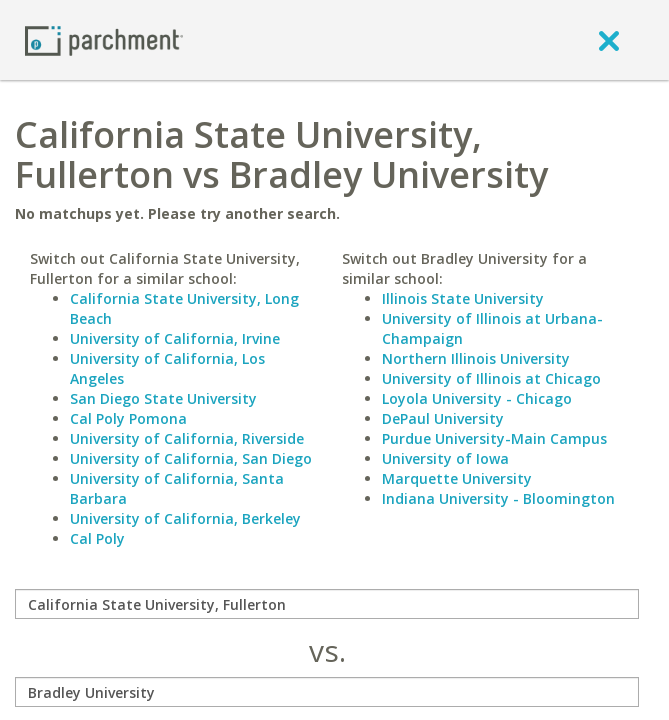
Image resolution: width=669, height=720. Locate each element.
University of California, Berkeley (185, 518)
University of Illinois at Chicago (491, 378)
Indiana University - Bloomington (498, 498)
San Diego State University (163, 398)
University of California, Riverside (187, 438)
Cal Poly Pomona (128, 418)
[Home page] (104, 39)
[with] (327, 692)
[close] (609, 40)
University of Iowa (445, 458)
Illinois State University (463, 298)
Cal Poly (97, 538)
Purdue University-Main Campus (494, 438)
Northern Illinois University (476, 358)
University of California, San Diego (191, 458)
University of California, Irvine (175, 338)
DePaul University (443, 418)
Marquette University (457, 478)
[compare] (327, 604)
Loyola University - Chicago (477, 398)
